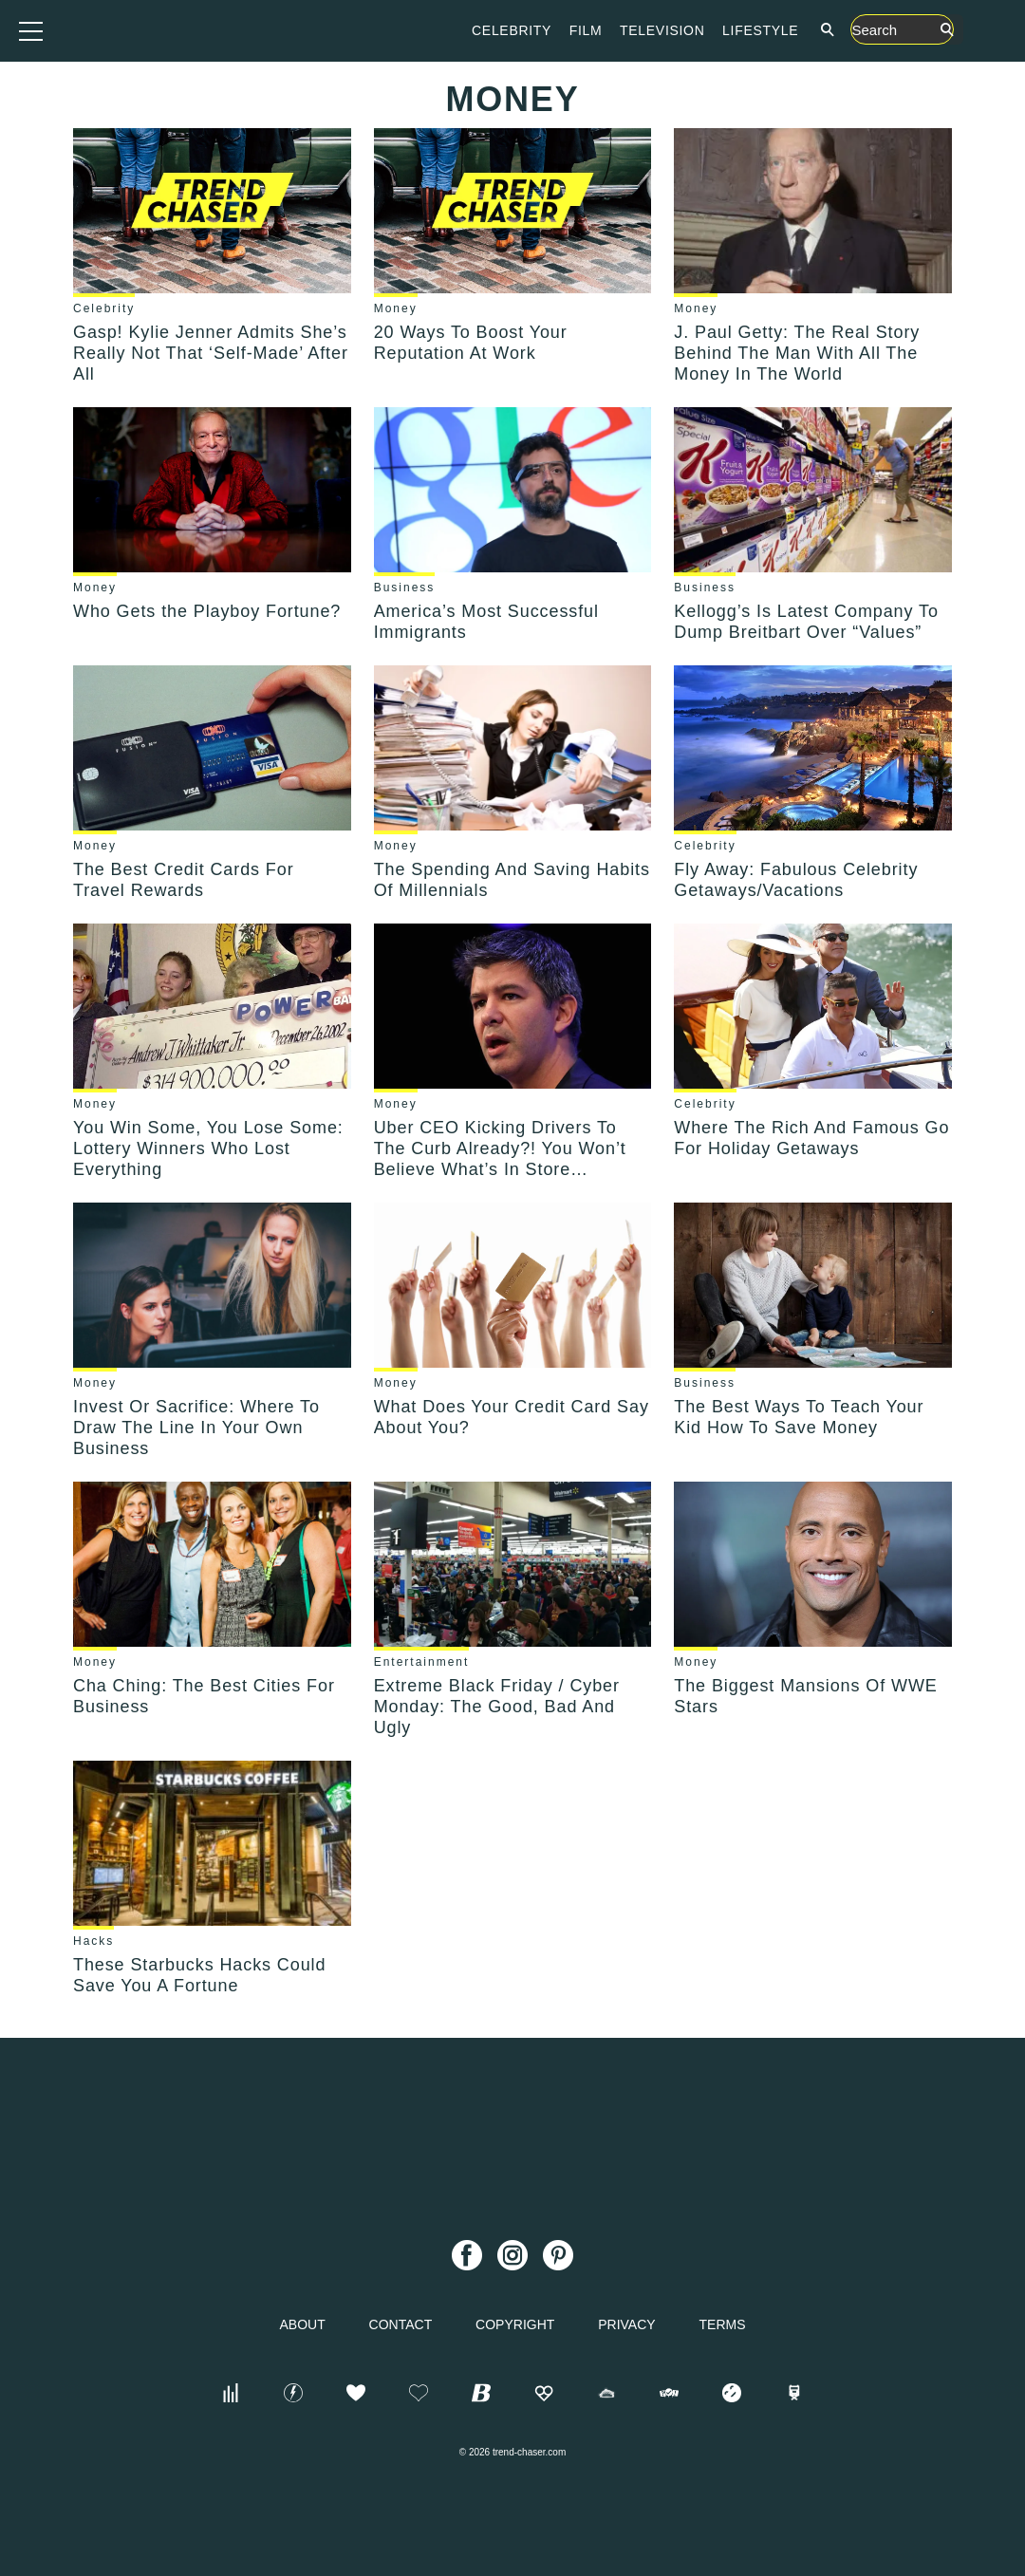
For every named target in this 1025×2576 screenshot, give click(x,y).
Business (405, 587)
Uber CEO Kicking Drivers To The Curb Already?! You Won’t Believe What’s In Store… (500, 1148)
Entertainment (422, 1662)
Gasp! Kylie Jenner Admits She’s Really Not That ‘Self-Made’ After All (210, 353)
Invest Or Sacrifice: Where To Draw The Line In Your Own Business (196, 1427)
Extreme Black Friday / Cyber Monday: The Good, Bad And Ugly (497, 1706)
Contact (401, 2324)
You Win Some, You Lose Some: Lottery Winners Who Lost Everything (208, 1148)
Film (701, 30)
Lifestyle (876, 30)
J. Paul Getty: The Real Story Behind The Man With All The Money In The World (797, 353)
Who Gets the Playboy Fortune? (207, 611)
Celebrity (627, 30)
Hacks (93, 1941)
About (302, 2324)
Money (396, 308)
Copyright (514, 2324)
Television (778, 30)
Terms (722, 2324)
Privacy (626, 2324)
